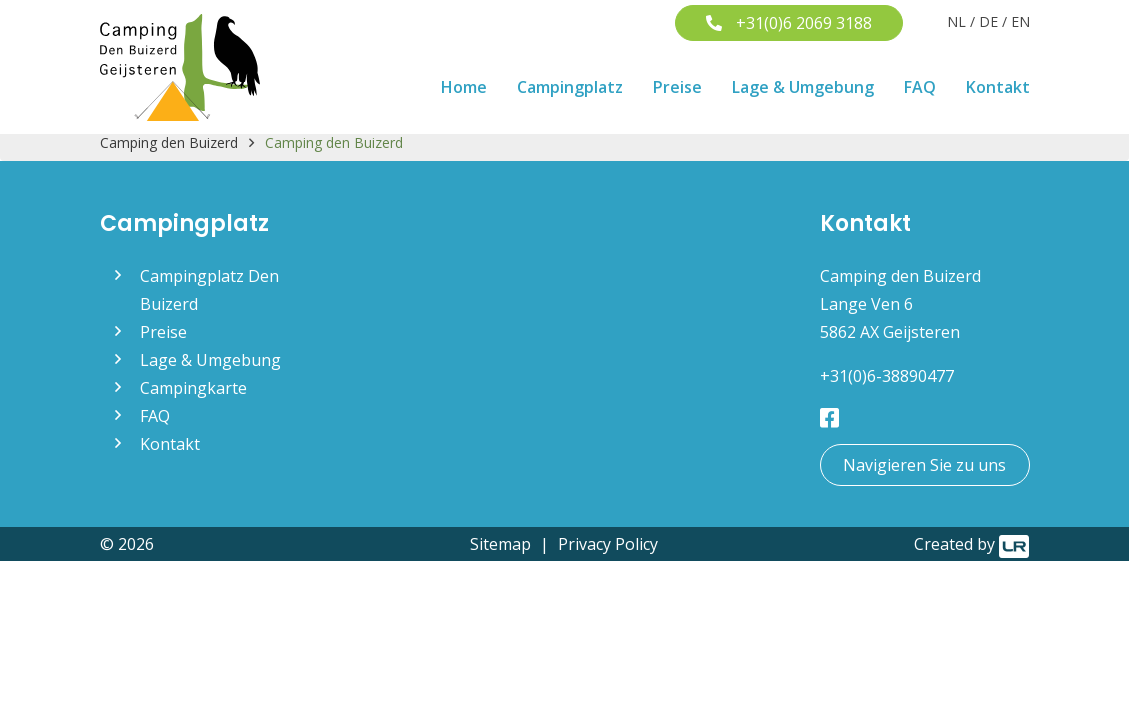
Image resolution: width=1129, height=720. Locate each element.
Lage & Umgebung (803, 87)
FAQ (920, 87)
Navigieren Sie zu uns (924, 465)
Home (464, 87)
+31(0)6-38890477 (887, 376)
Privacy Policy (608, 544)
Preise (677, 87)
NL (956, 21)
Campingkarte (193, 388)
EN (1020, 21)
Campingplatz (570, 87)
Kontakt (998, 87)
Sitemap (500, 544)
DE (988, 21)
